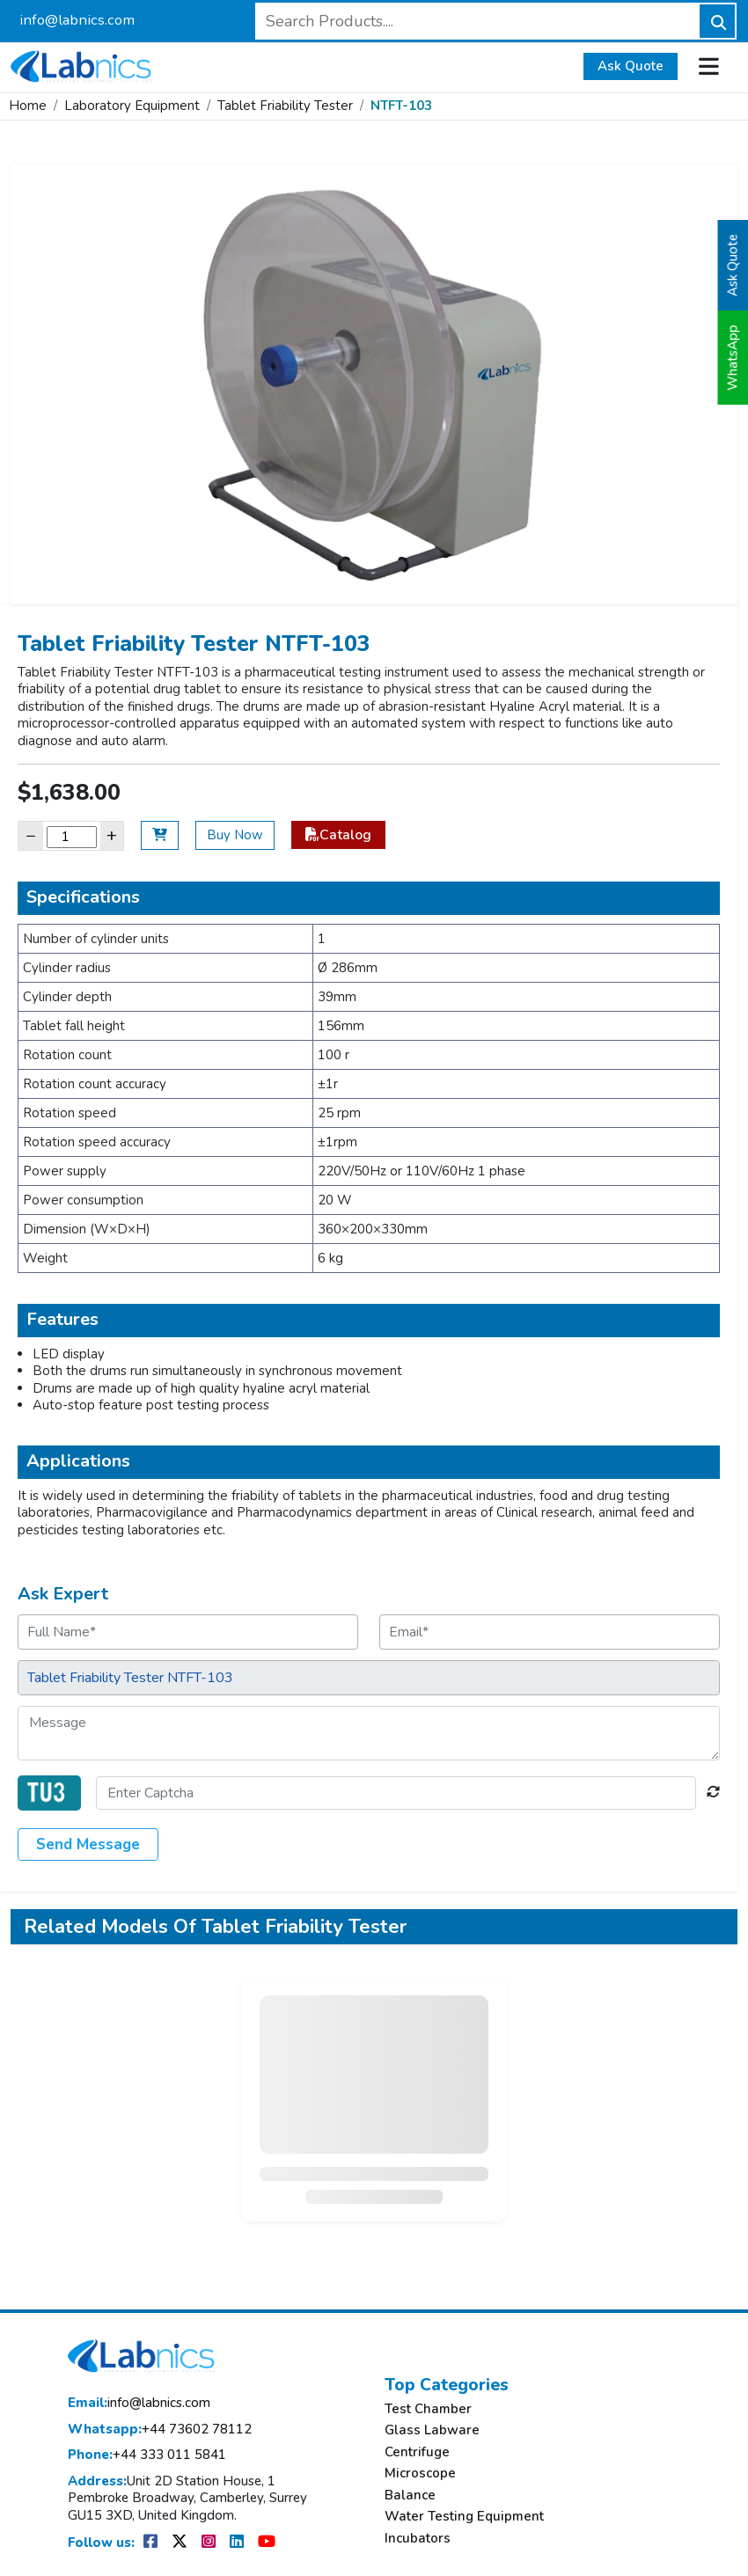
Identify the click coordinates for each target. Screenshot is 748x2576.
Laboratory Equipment (132, 105)
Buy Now (235, 835)
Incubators (418, 2538)
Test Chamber (428, 2409)
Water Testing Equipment (464, 2516)
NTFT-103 (401, 105)
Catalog (338, 835)
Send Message (88, 1844)
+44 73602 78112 (160, 2429)
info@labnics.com (77, 20)
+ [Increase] (111, 835)
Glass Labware (432, 2430)
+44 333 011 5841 (147, 2455)
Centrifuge (417, 2452)
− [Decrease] (31, 835)
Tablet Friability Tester (285, 105)
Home (28, 105)
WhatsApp (733, 358)
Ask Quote (631, 66)
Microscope (420, 2473)
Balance (410, 2495)
